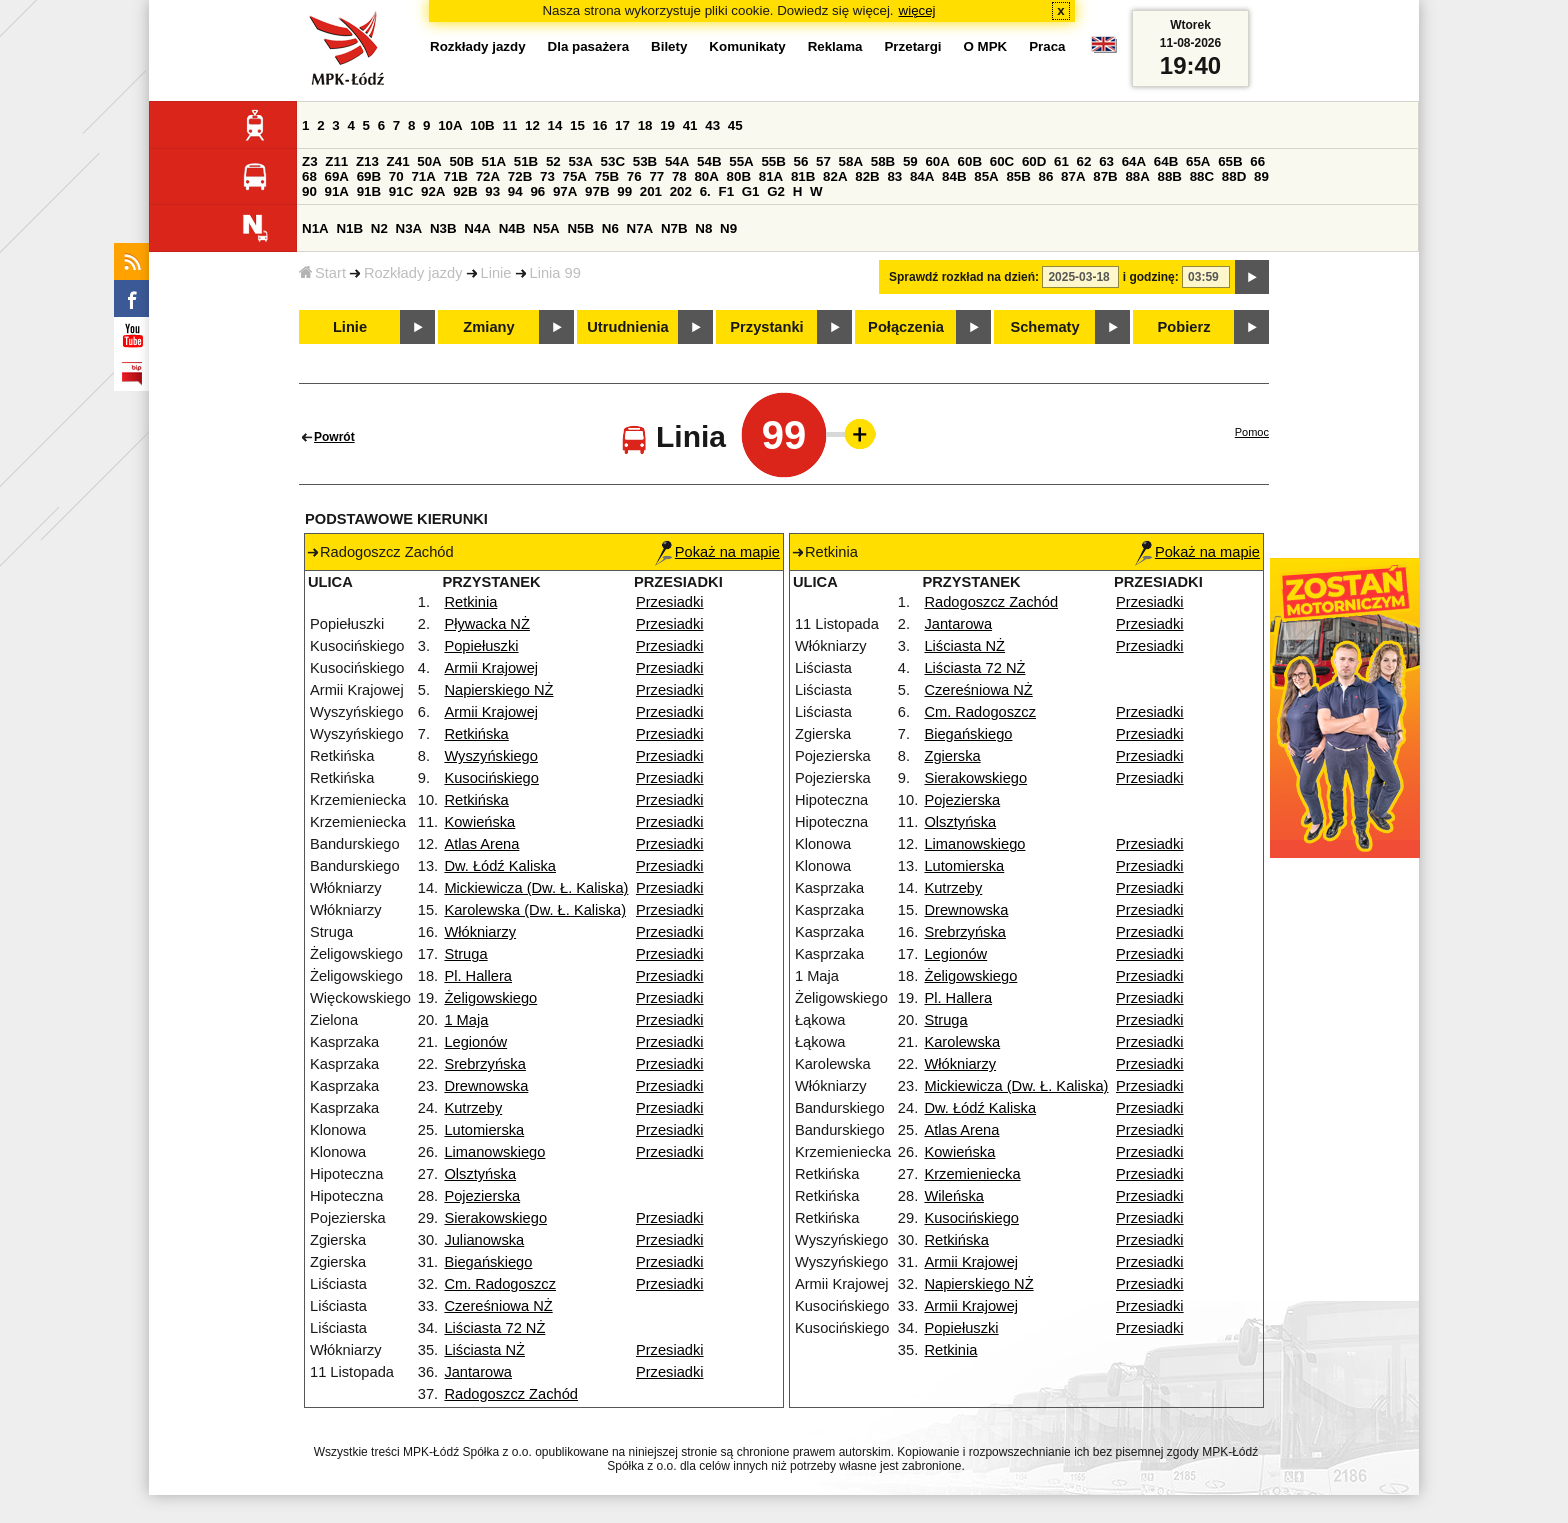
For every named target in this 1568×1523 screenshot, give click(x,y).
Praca (1047, 46)
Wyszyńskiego (491, 756)
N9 (728, 228)
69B (369, 176)
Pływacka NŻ (487, 624)
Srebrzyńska (484, 1064)
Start (322, 273)
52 (553, 161)
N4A (477, 228)
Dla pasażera (589, 46)
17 (622, 125)
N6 (610, 228)
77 (656, 176)
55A (741, 161)
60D (1034, 161)
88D (1234, 176)
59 (910, 161)
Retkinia (470, 602)
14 (555, 125)
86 (1046, 176)
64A (1134, 161)
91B (369, 191)
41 (690, 125)
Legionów (475, 1042)
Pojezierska (482, 1196)
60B (970, 161)
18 (645, 125)
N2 (379, 228)
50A (429, 161)
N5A (546, 228)
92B (465, 191)
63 (1106, 161)
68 (309, 176)
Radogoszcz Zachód (511, 1394)
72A (488, 176)
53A (580, 161)
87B (1105, 176)
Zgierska (952, 756)
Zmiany (488, 327)
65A (1198, 161)
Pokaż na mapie (717, 552)
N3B (443, 228)
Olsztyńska (480, 1174)
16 (600, 125)
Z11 (336, 161)
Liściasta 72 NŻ (494, 1328)
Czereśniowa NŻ (498, 1306)
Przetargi (912, 46)
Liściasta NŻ (484, 1350)
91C (401, 191)
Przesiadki (670, 602)
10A (450, 125)
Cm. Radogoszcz (500, 1284)
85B (1018, 176)
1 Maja (466, 1020)
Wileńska (953, 1196)
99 (624, 191)
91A (337, 191)
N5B (580, 228)
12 (532, 125)
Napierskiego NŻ (498, 690)
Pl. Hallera (478, 976)
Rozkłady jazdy (413, 273)
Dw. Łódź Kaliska (500, 866)
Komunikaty (747, 46)
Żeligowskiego (490, 998)
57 (823, 161)
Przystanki (766, 327)
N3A (409, 228)
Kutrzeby (473, 1108)
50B (461, 161)
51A (494, 161)
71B (456, 176)
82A (835, 176)
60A (937, 161)
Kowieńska (479, 822)
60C (1002, 161)
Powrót (334, 437)
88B (1170, 176)
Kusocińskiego (491, 778)
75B (607, 176)
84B (954, 176)
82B (867, 176)
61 (1061, 161)
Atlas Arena (481, 844)
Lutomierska (484, 1130)
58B (883, 161)
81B (803, 176)
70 (396, 176)
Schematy (1044, 327)
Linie (496, 273)
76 (634, 176)
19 (667, 125)
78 (679, 176)
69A (337, 176)
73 (547, 176)
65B (1230, 161)
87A (1073, 176)
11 (509, 125)
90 (309, 191)
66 (1257, 161)
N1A (315, 228)
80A (706, 176)
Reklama (835, 46)
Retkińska (476, 734)
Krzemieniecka (972, 1174)
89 (1261, 176)
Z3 (310, 161)
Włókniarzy (480, 932)
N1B (349, 228)
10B (482, 125)
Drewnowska (486, 1086)
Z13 (367, 161)
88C (1202, 176)
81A (771, 176)
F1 (726, 191)
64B (1166, 161)
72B (520, 176)
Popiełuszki (481, 646)
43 (712, 125)
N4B (512, 228)
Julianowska (484, 1240)
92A (433, 191)
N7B (674, 228)
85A (986, 176)
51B (526, 161)
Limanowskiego (494, 1152)
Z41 (398, 161)
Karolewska (962, 1042)
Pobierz (1184, 327)
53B (645, 161)
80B (739, 176)
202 (681, 191)
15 (577, 125)
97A (565, 191)
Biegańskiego (488, 1262)
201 (651, 191)
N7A (640, 228)
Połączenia (906, 327)
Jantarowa (478, 1372)
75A (575, 176)
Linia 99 (555, 273)
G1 (751, 191)
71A (423, 176)
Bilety (669, 46)
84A (922, 176)
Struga (465, 954)
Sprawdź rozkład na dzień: (964, 277)
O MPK (986, 46)
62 (1084, 161)
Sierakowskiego (495, 1218)
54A (677, 161)
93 (492, 191)
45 (735, 125)
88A (1137, 176)
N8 (703, 228)
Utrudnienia (627, 327)
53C (613, 161)
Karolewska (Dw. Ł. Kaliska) (535, 910)
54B (709, 161)
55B (773, 161)
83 (894, 176)
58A (851, 161)
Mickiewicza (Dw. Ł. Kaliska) (536, 888)
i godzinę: (1151, 277)
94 (515, 191)
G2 (776, 191)
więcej (917, 10)
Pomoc (1252, 432)
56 (801, 161)
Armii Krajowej (491, 668)
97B (597, 191)
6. (705, 191)
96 (537, 191)
